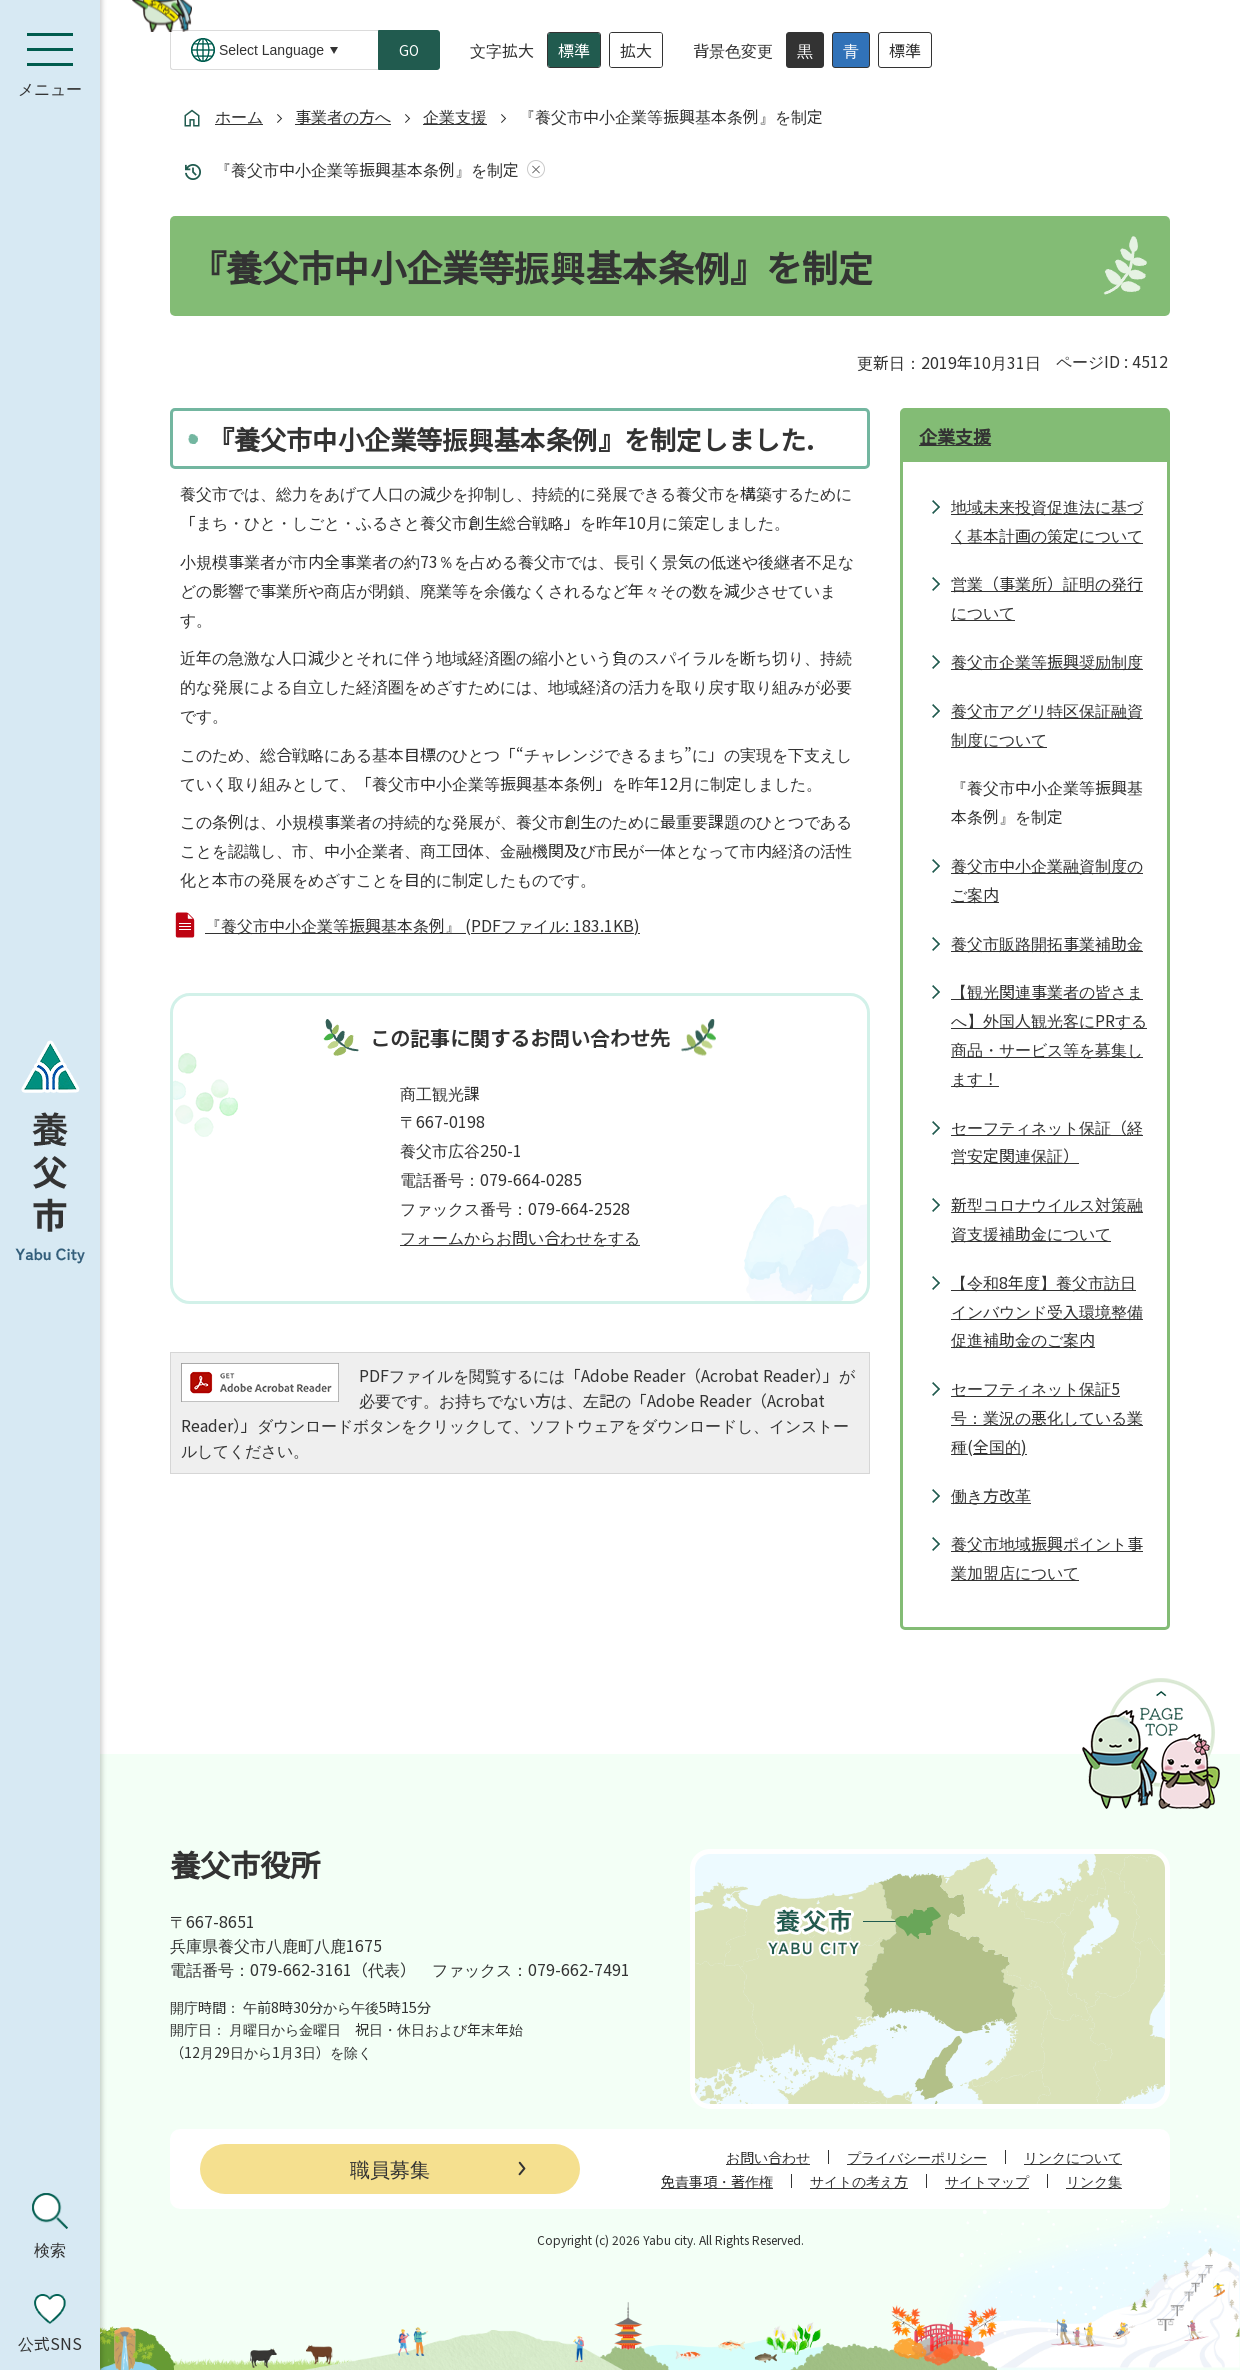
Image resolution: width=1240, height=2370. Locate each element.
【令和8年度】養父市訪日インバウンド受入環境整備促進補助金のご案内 (1047, 1311)
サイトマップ (987, 2181)
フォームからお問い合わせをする (520, 1237)
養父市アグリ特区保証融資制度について (1047, 724)
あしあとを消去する (532, 169)
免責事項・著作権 (717, 2181)
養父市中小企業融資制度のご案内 (1047, 879)
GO (409, 50)
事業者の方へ (343, 116)
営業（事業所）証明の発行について (1047, 597)
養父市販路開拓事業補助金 (1047, 943)
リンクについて (1073, 2157)
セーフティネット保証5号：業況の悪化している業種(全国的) (1047, 1417)
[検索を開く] (50, 2226)
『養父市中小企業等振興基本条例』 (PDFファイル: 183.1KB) (422, 925)
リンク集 (1094, 2181)
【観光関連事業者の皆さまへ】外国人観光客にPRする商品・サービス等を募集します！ (1049, 1034)
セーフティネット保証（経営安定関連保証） (1047, 1141)
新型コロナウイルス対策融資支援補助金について (1047, 1218)
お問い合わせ (768, 2157)
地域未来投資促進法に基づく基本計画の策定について (1047, 520)
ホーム (239, 116)
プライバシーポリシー (917, 2157)
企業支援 (455, 116)
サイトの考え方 (859, 2181)
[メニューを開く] (50, 65)
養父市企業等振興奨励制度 (1047, 661)
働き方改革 (991, 1495)
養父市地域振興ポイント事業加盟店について (1047, 1557)
